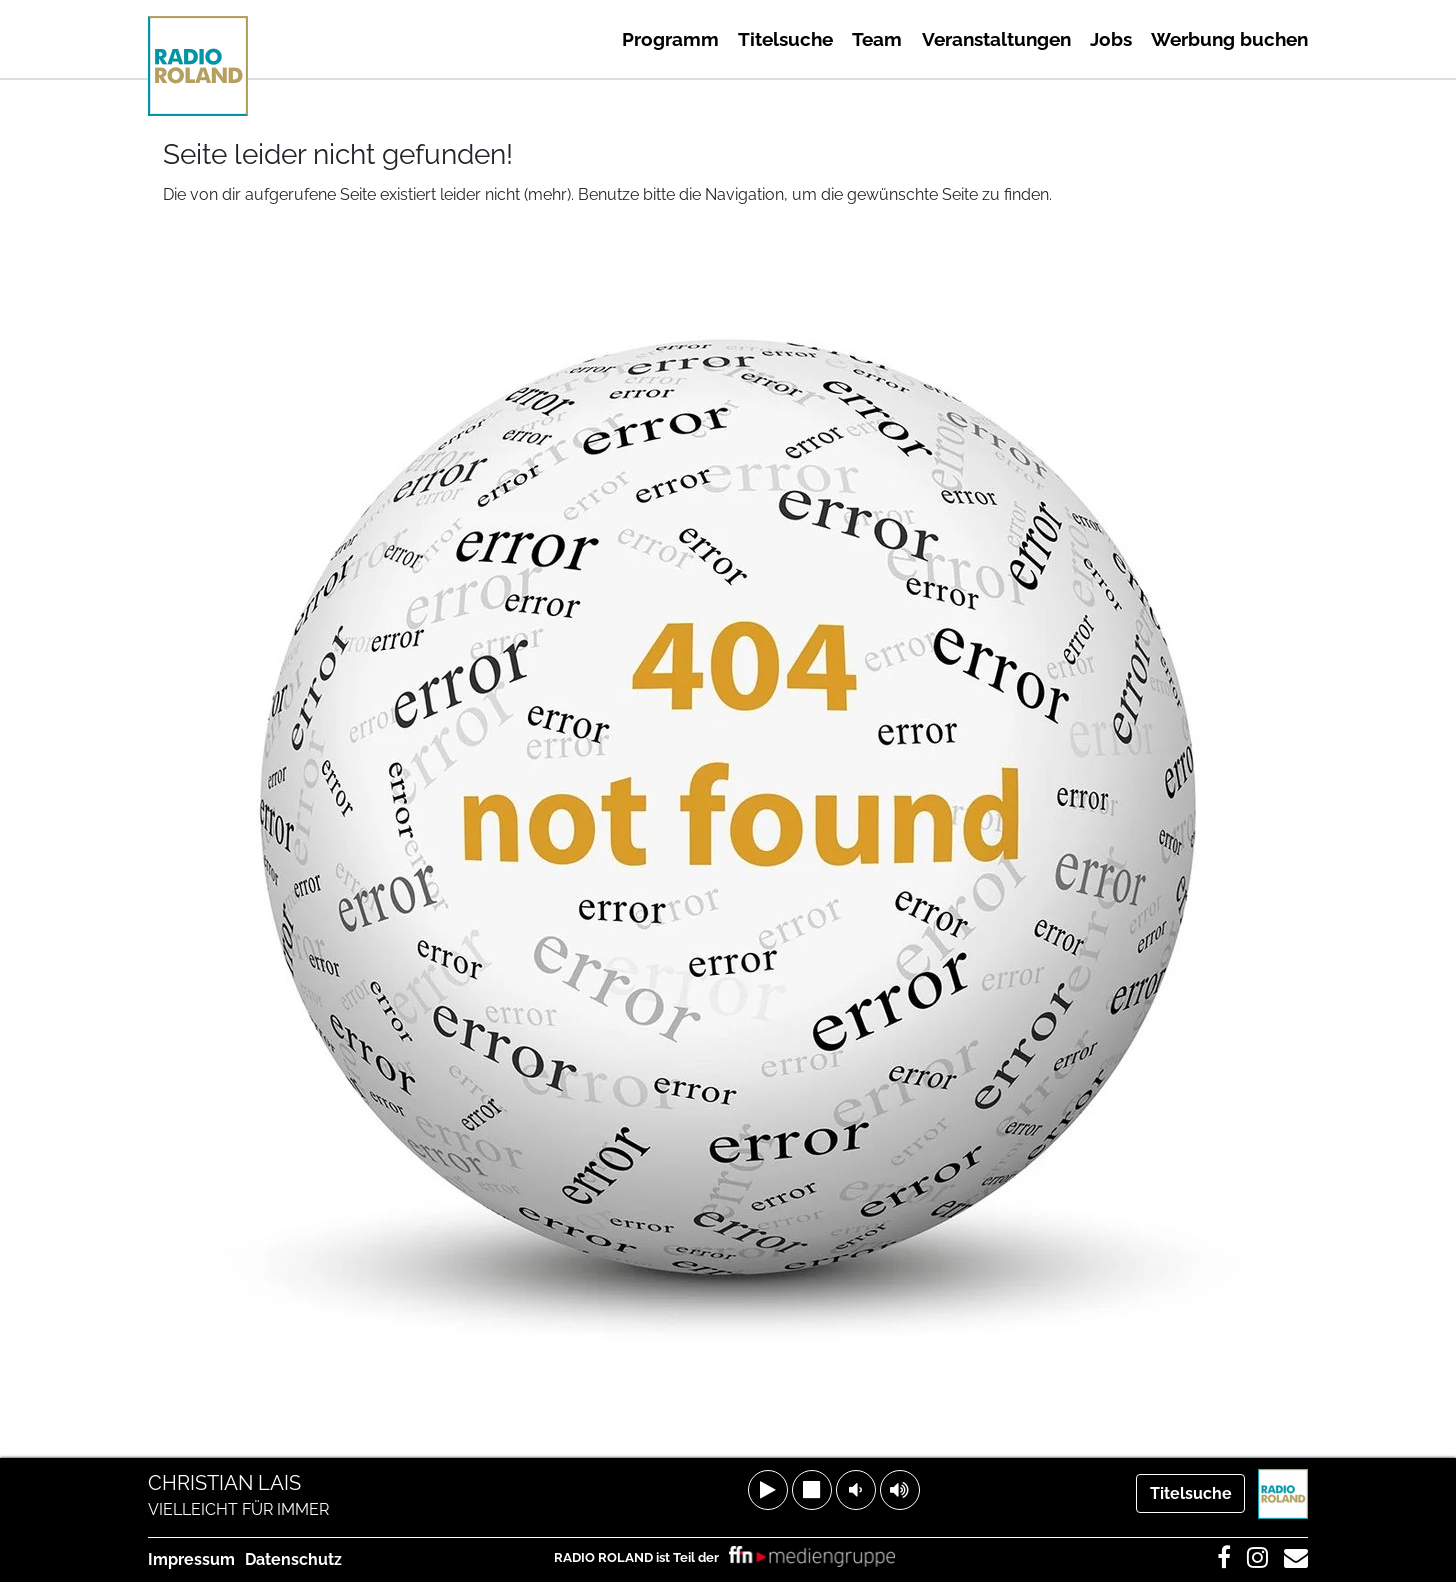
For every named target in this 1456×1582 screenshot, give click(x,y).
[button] (768, 1490)
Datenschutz (293, 1559)
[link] (812, 1557)
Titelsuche (785, 39)
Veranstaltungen (996, 39)
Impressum (191, 1559)
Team (877, 39)
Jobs (1111, 39)
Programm (670, 39)
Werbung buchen (1229, 39)
